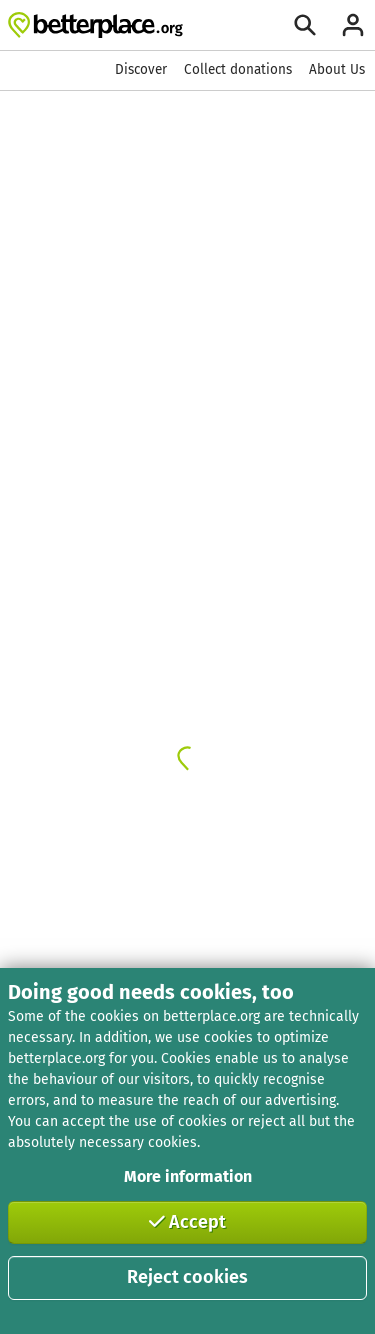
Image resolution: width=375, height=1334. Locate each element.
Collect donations (238, 69)
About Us (337, 69)
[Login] (353, 25)
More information (188, 1176)
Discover (141, 69)
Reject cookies (187, 1277)
